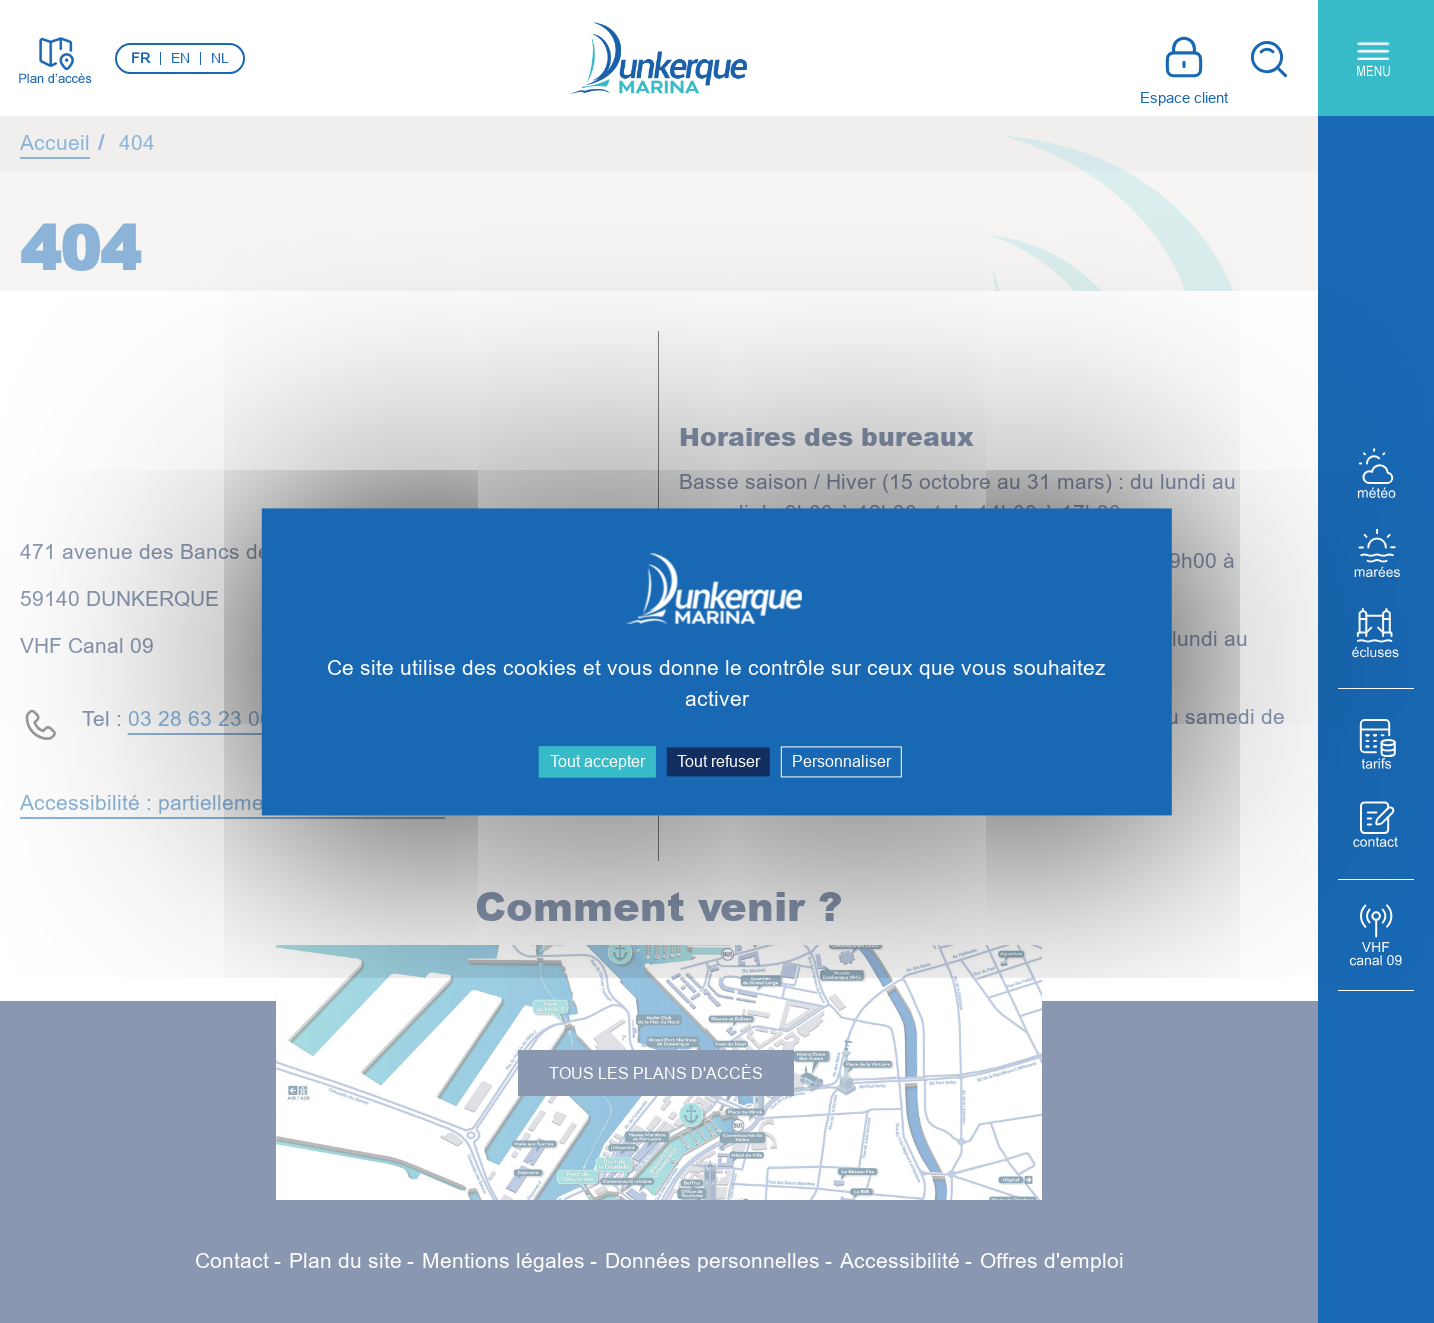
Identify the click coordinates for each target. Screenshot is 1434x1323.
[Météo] (1376, 473)
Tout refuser (718, 761)
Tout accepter (597, 761)
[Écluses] (1376, 633)
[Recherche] (1268, 58)
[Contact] (1376, 824)
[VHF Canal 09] (1376, 935)
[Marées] (1376, 553)
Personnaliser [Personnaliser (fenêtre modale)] (841, 761)
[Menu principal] (1376, 58)
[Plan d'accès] (55, 58)
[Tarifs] (1376, 744)
